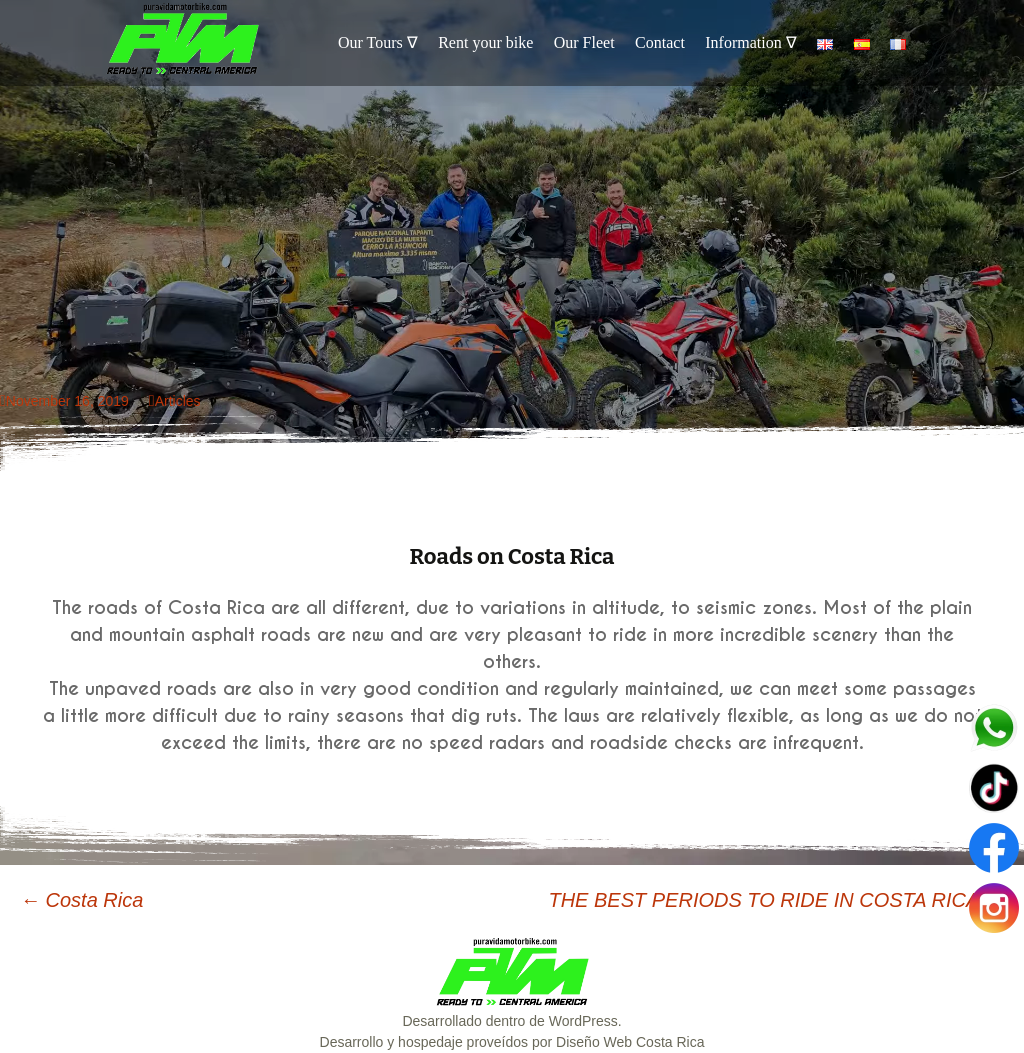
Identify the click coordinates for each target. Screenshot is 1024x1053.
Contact (660, 42)
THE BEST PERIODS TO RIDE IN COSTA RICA (776, 900)
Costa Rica (81, 900)
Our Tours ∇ (378, 42)
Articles (178, 401)
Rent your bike (485, 42)
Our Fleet (584, 42)
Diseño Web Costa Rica (630, 1042)
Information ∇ (750, 42)
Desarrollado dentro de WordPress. (511, 1021)
